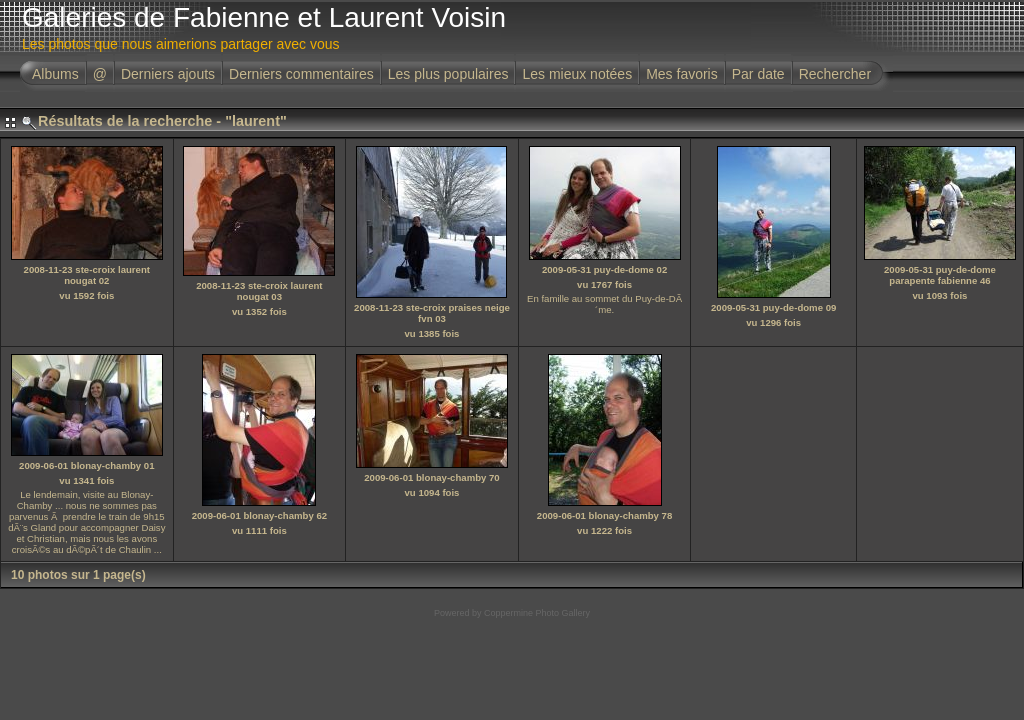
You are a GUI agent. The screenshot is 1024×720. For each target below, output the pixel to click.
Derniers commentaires (301, 74)
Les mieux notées (577, 74)
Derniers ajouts (168, 74)
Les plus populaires (448, 74)
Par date (758, 74)
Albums (55, 74)
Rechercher (835, 74)
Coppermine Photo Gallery (537, 613)
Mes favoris (682, 74)
